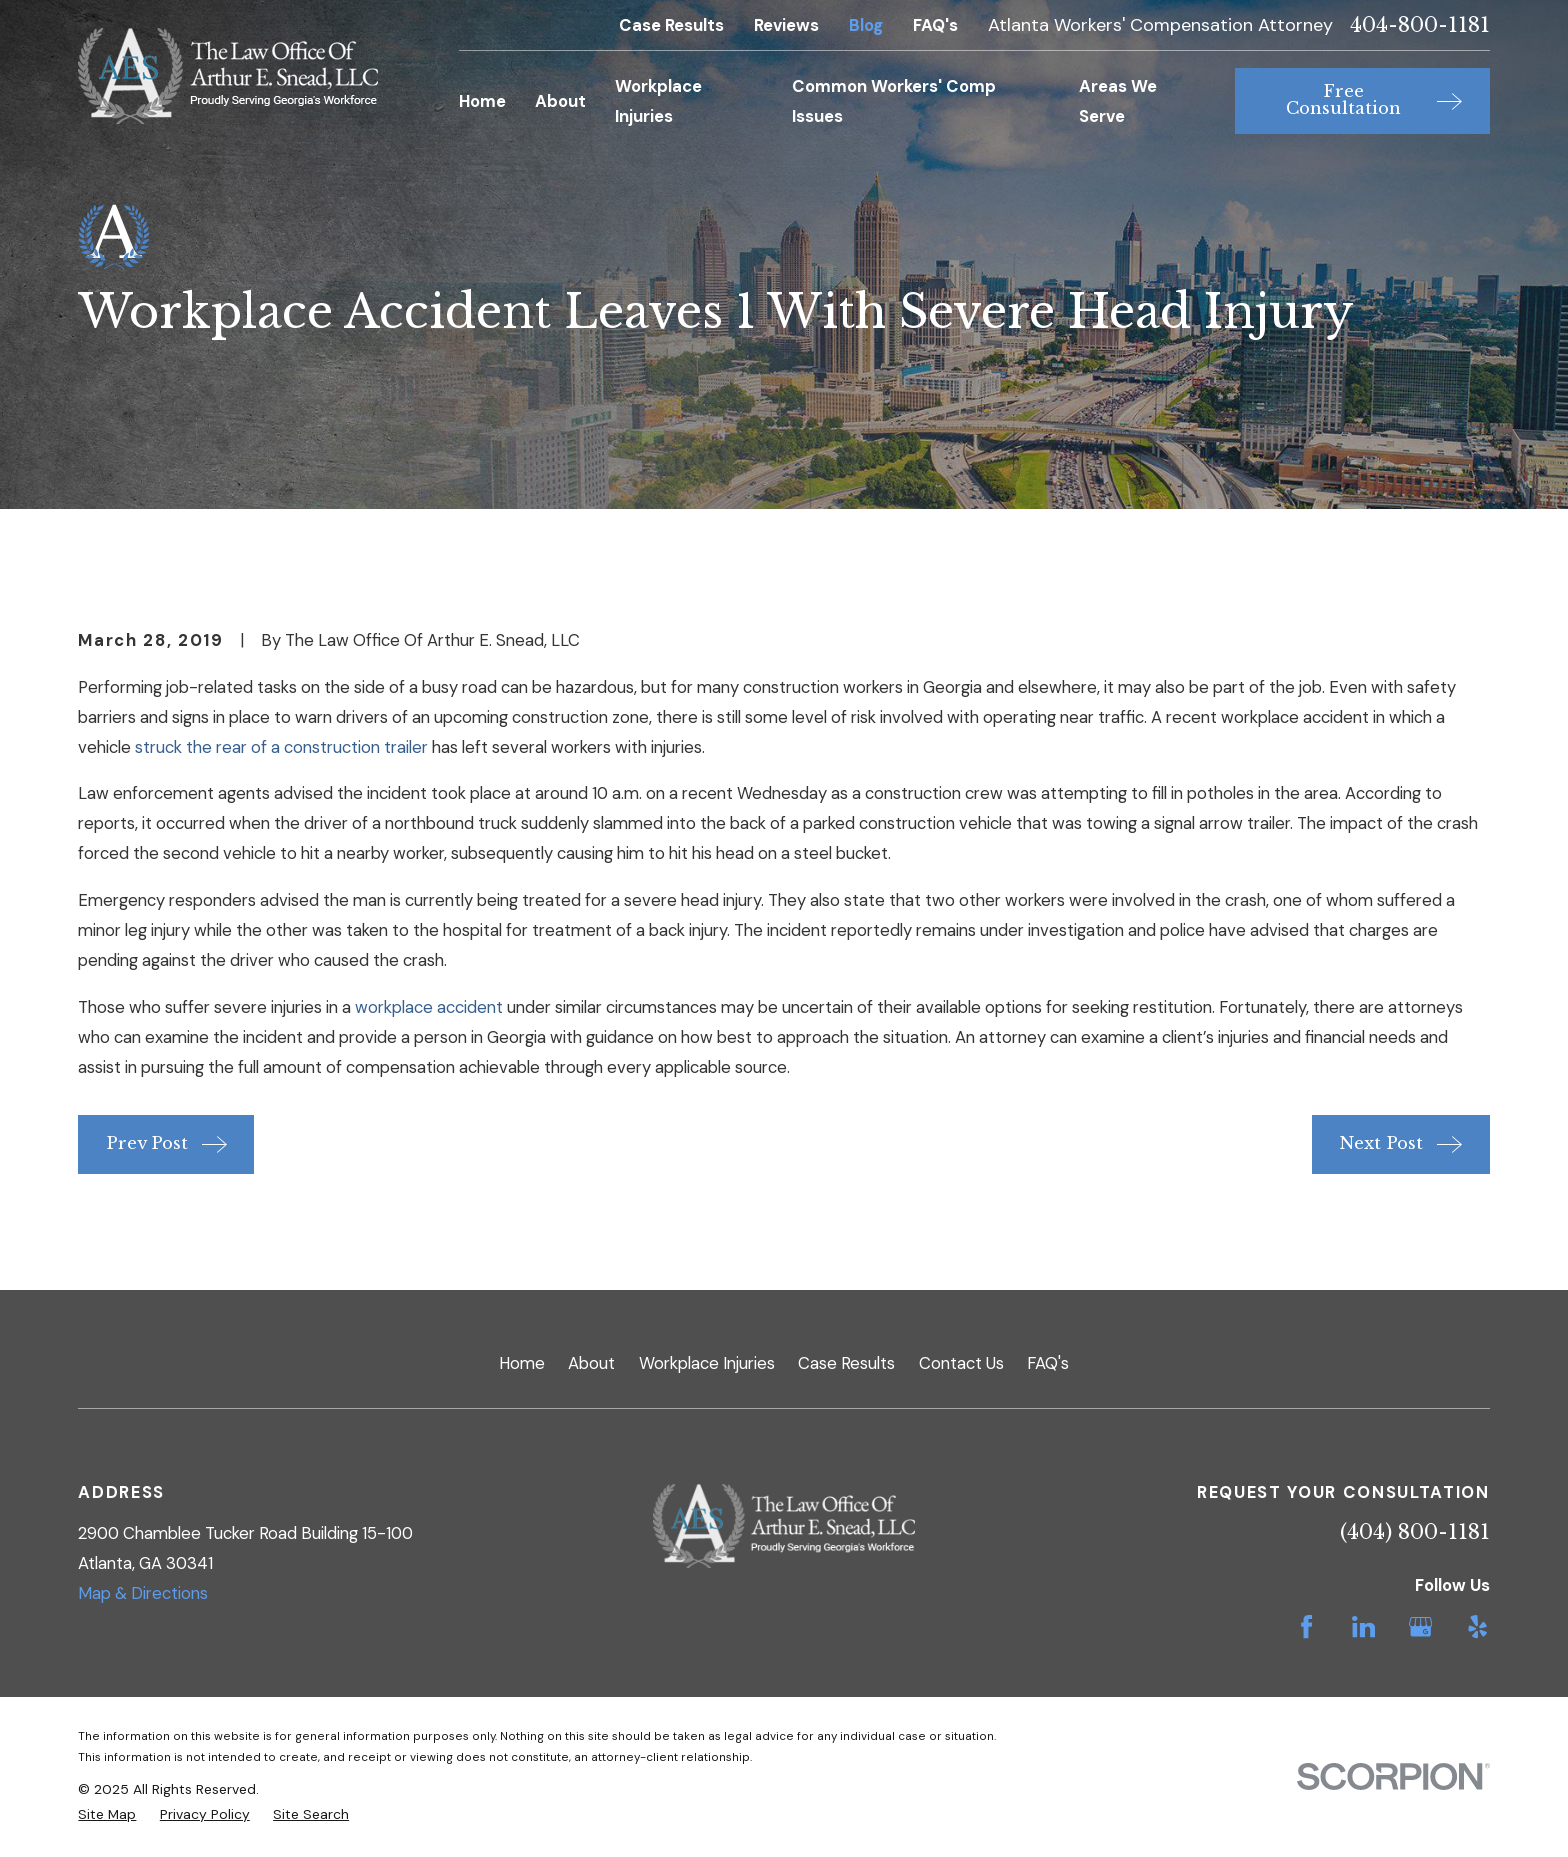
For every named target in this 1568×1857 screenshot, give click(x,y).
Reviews (786, 25)
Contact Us (961, 1363)
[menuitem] (107, 1814)
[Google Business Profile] (1420, 1626)
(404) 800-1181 (1415, 1532)
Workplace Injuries (707, 1363)
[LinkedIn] (1363, 1626)
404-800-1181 (1420, 25)
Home (522, 1363)
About (591, 1363)
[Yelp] (1477, 1626)
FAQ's (935, 25)
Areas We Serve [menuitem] (1118, 101)
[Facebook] (1306, 1626)
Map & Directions (143, 1593)
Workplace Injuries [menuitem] (658, 101)
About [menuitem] (560, 101)
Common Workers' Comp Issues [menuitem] (894, 101)
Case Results (671, 25)
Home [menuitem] (482, 101)
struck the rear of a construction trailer (281, 747)
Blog (866, 25)
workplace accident (429, 1007)
